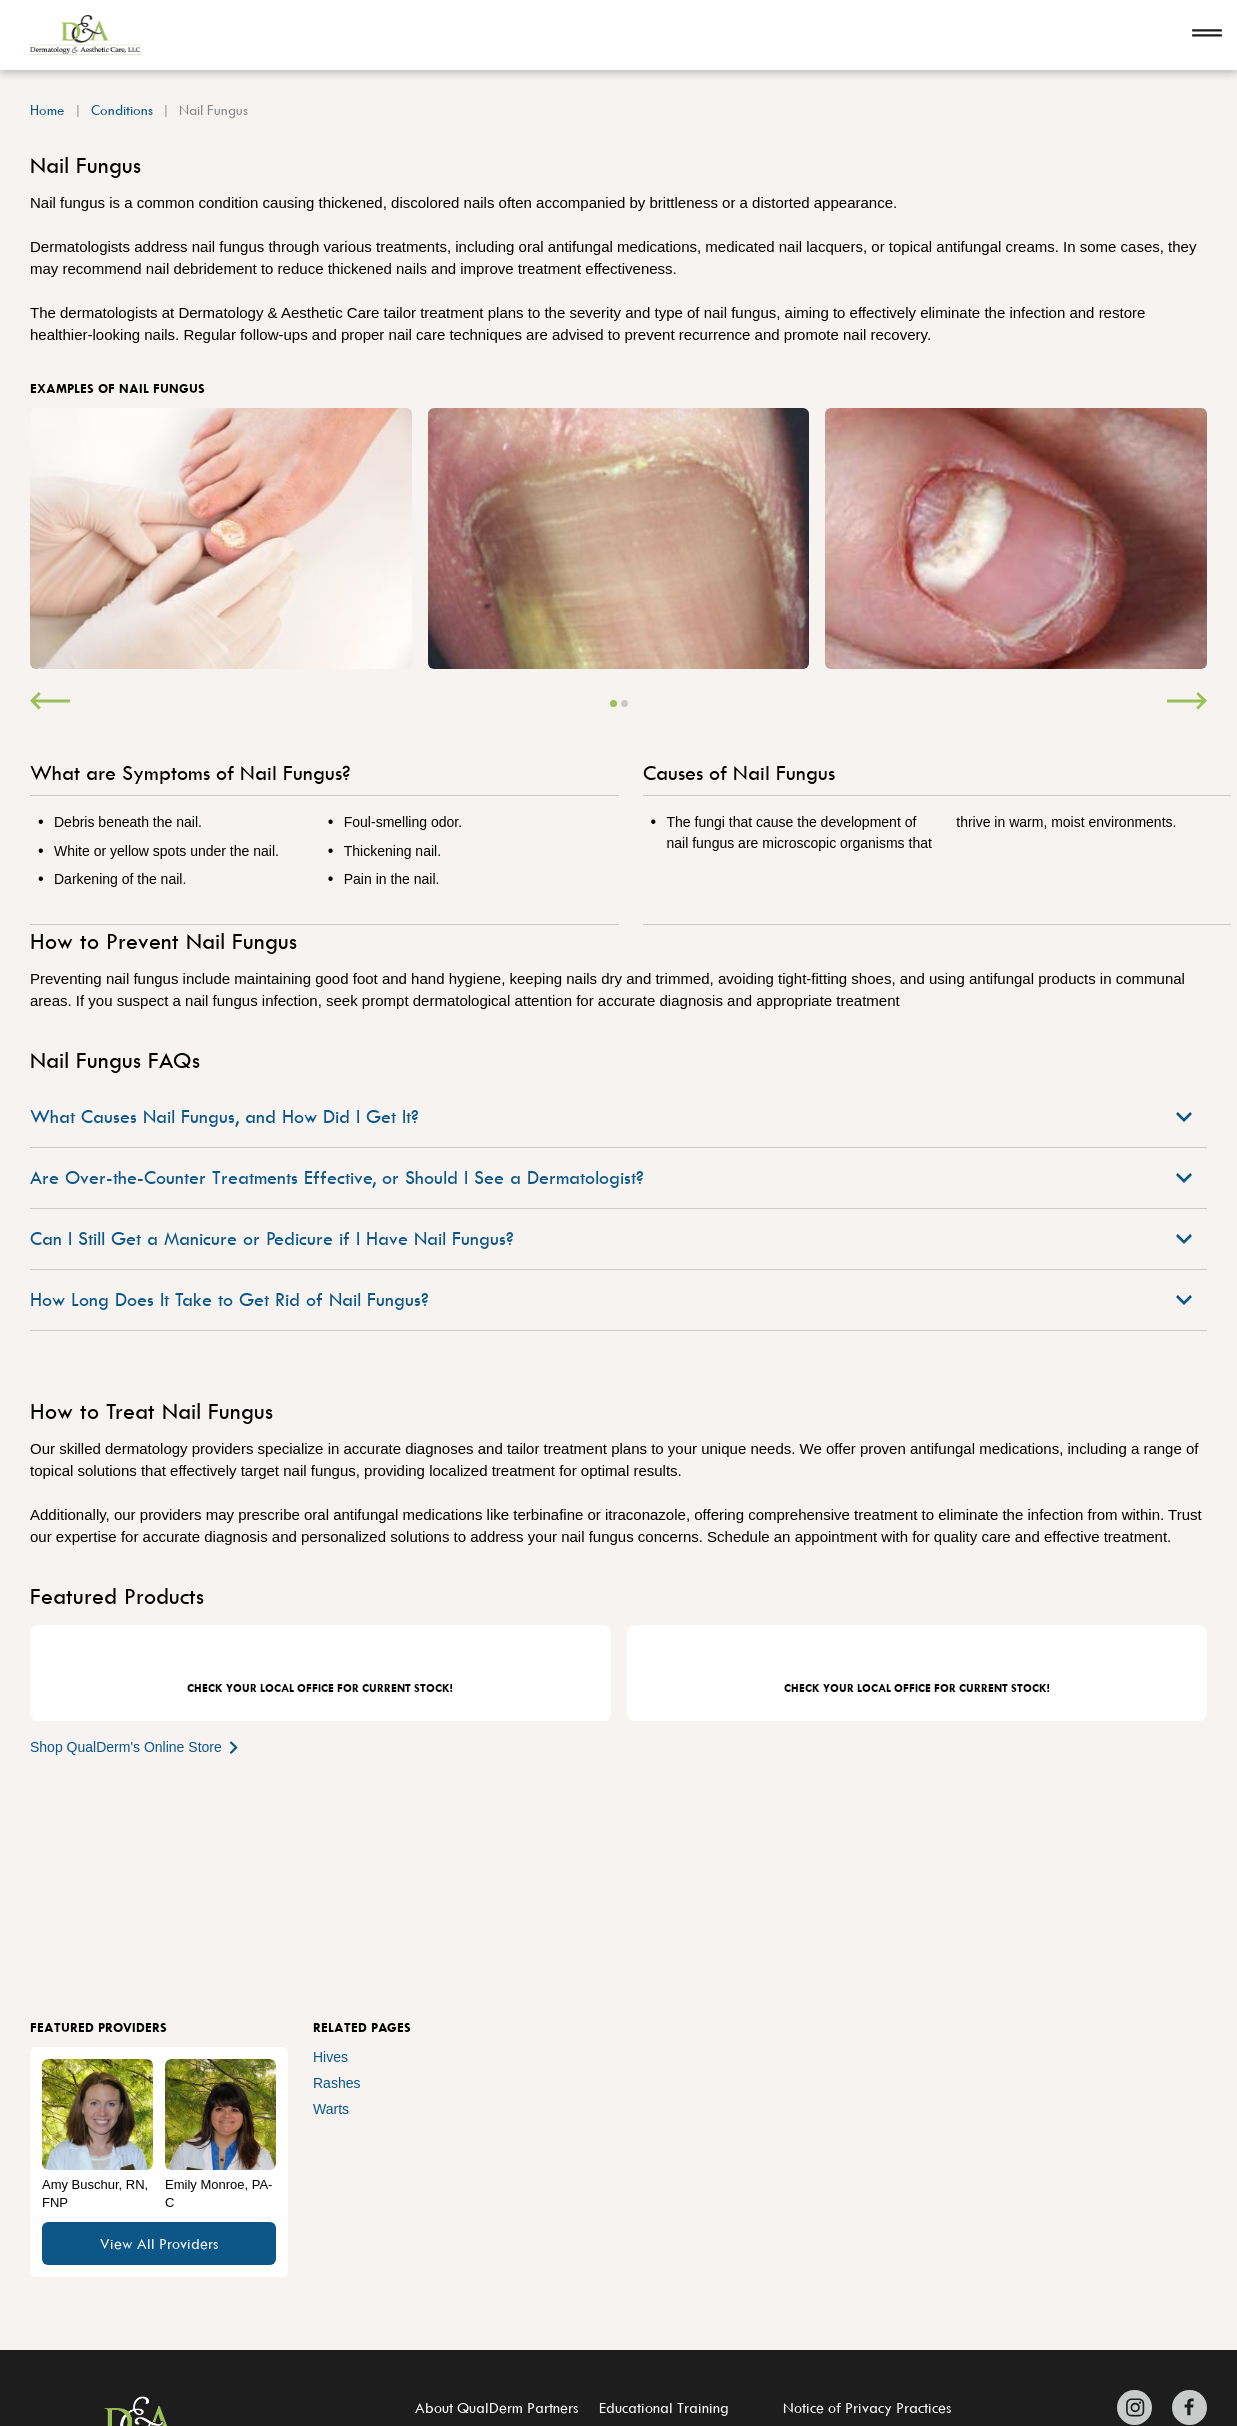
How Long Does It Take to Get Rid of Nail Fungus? (611, 1299)
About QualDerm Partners (496, 2407)
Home (47, 109)
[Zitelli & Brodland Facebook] (1184, 2407)
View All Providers (159, 2243)
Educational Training (664, 2407)
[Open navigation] (1207, 35)
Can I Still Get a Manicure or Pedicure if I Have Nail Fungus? (611, 1238)
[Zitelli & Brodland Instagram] (1139, 2407)
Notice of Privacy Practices (867, 2407)
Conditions (122, 109)
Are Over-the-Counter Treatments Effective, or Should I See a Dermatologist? (611, 1177)
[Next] (1187, 703)
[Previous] (50, 703)
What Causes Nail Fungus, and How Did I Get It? (611, 1116)
